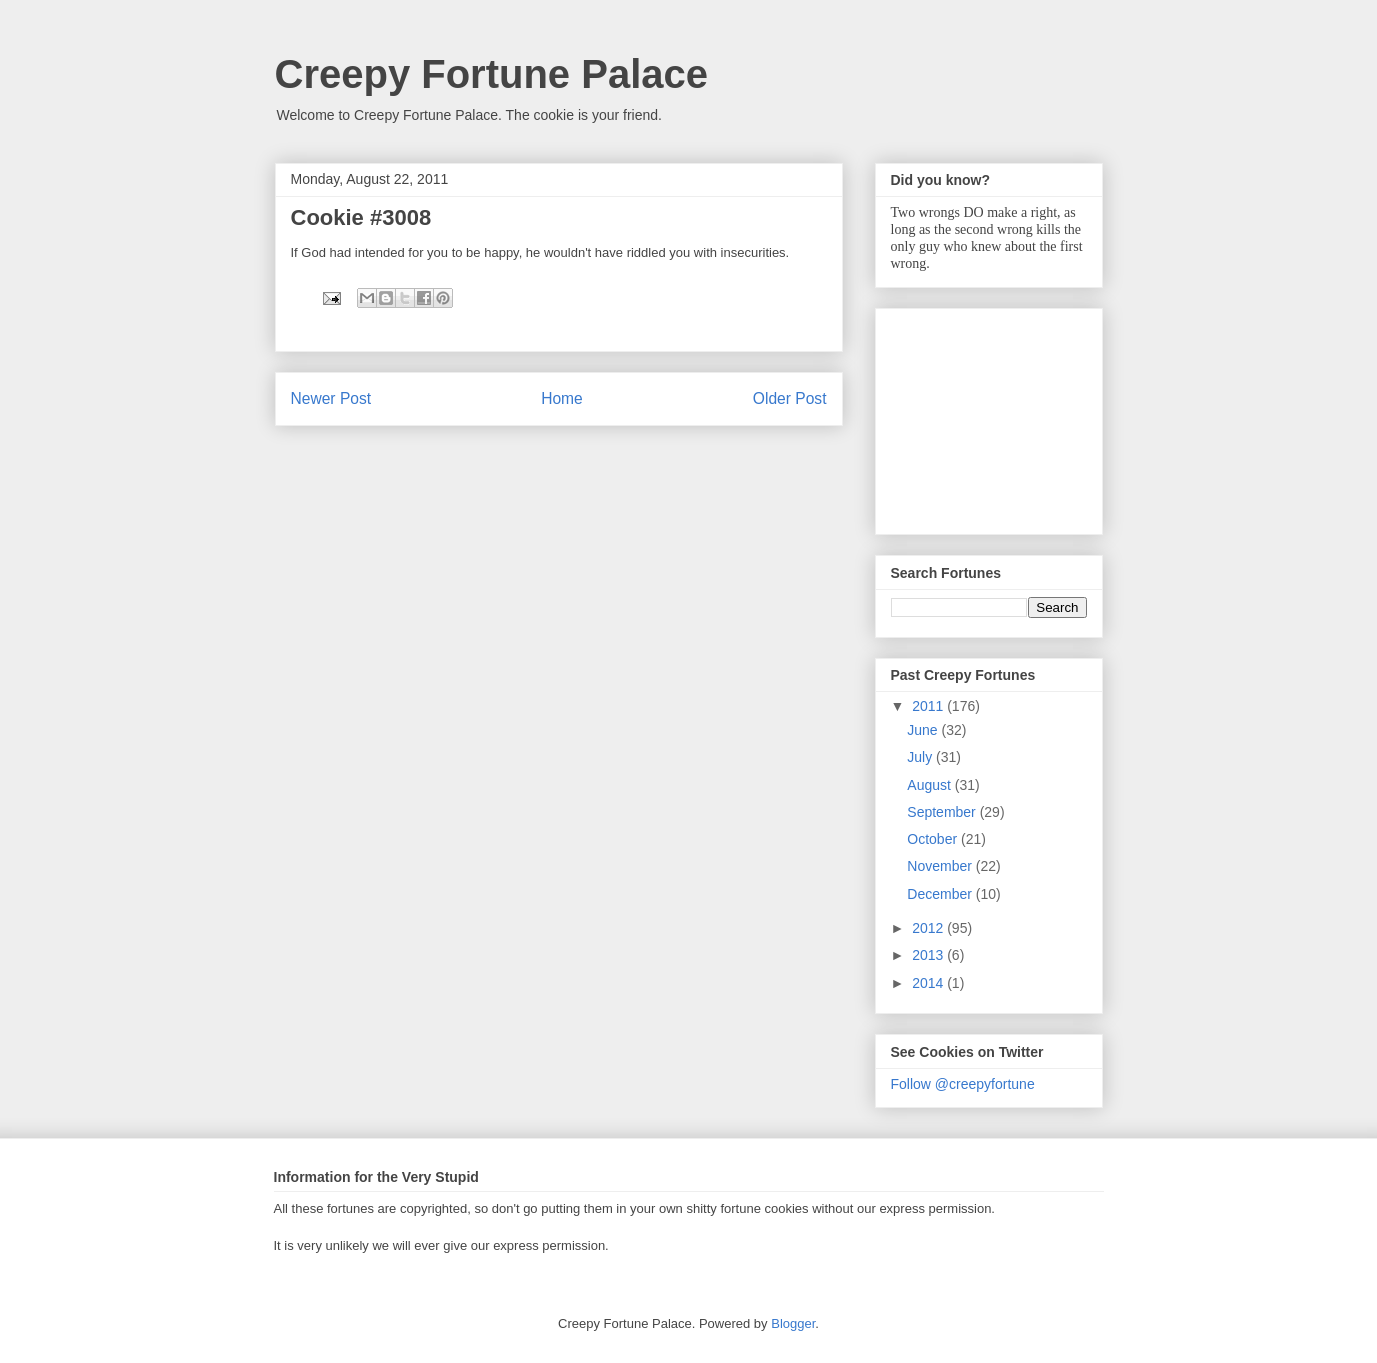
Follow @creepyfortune (963, 1084)
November (941, 866)
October (934, 839)
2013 (929, 955)
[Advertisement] (991, 416)
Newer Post (331, 398)
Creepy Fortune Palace (492, 74)
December (941, 894)
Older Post (790, 398)
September (943, 812)
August (930, 785)
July (921, 757)
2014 (929, 983)
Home (562, 398)
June (924, 730)
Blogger (793, 1323)
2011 (929, 706)
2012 (929, 928)
